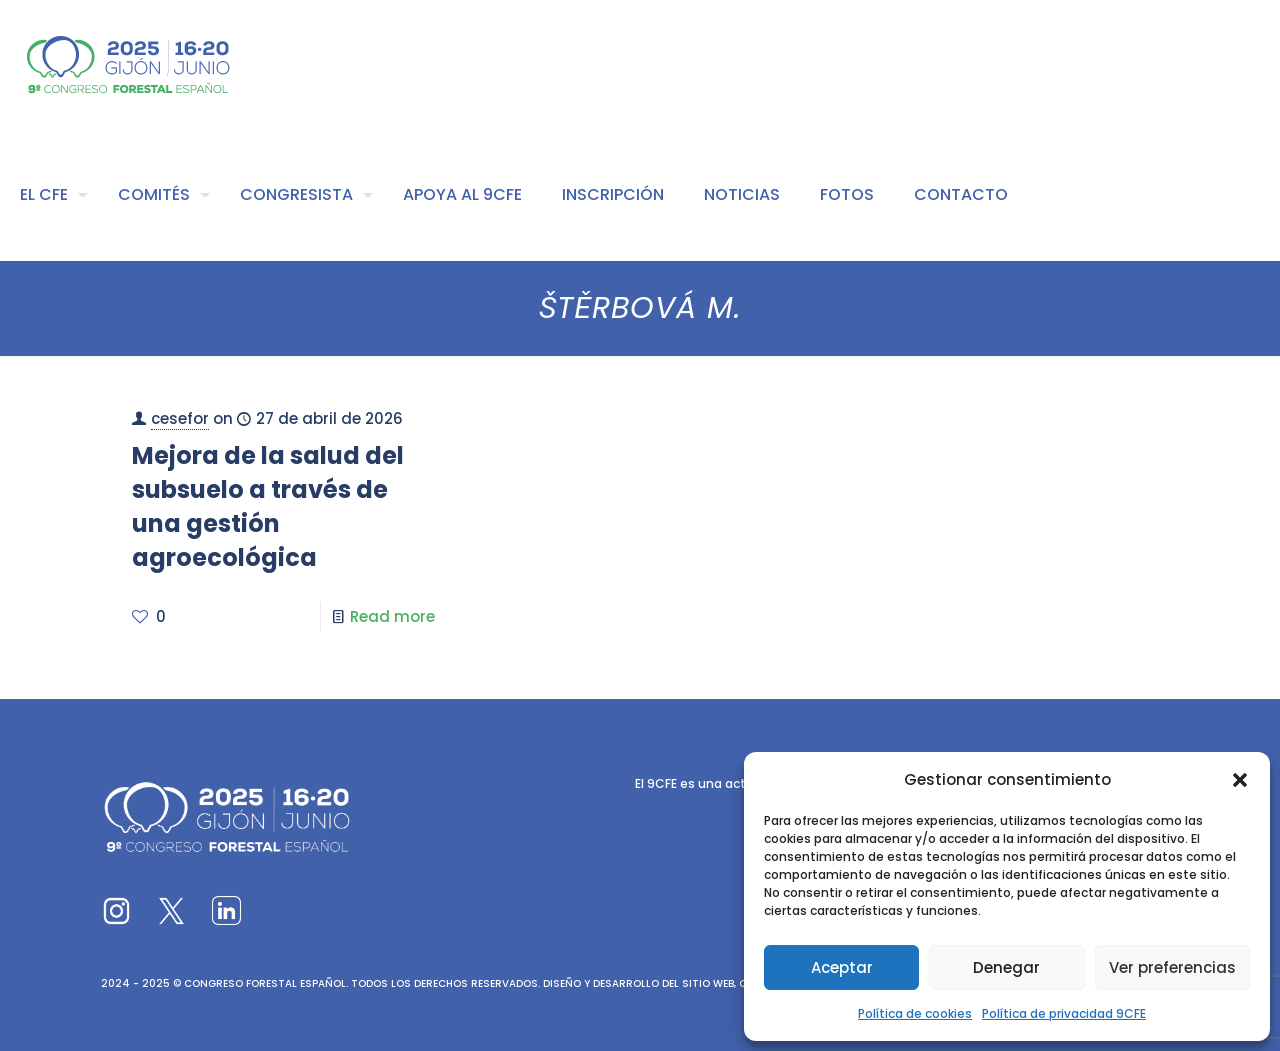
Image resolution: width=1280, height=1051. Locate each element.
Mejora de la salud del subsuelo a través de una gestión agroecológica (268, 506)
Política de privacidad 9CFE (1064, 1013)
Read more (392, 616)
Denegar (1006, 967)
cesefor (180, 418)
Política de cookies (915, 1013)
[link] (116, 910)
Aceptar (842, 967)
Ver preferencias (1172, 967)
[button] (1240, 780)
